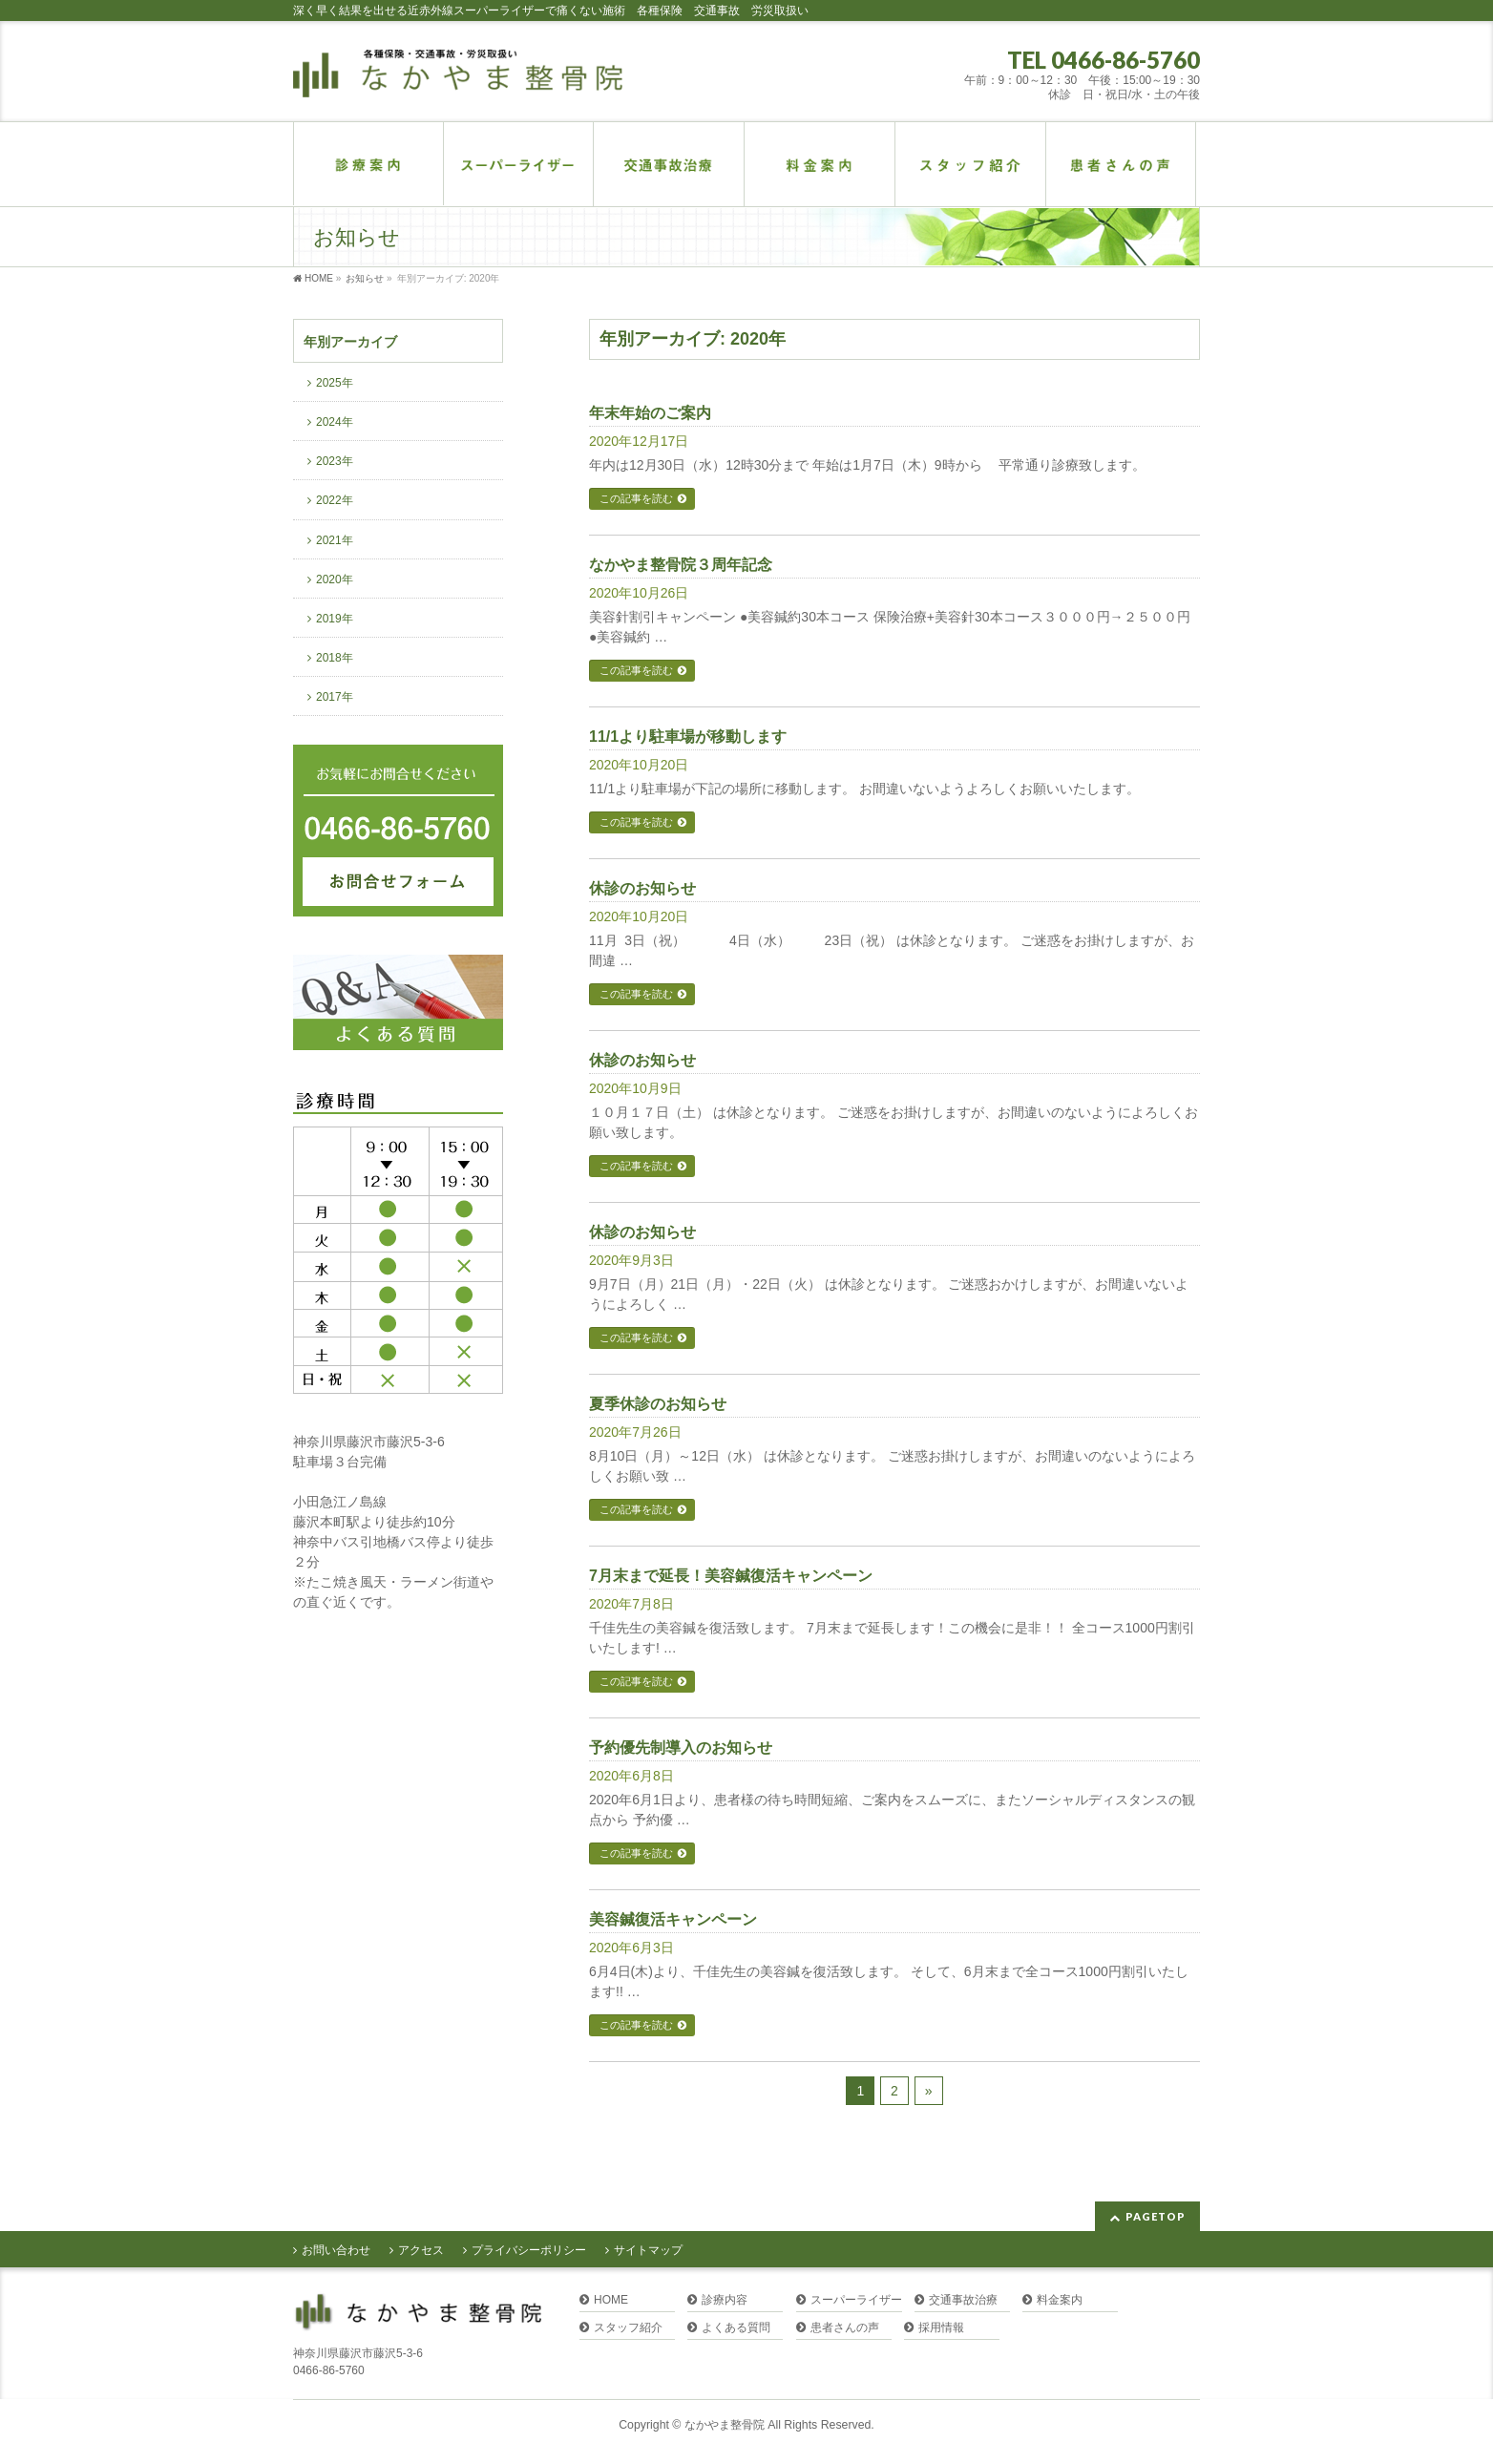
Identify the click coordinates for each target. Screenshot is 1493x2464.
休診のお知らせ (642, 888)
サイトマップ (648, 2250)
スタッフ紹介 (628, 2328)
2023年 (334, 461)
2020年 (334, 579)
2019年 (334, 618)
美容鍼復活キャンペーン (673, 1919)
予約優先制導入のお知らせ (680, 1747)
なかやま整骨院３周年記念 (680, 565)
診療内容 (724, 2300)
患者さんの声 (844, 2328)
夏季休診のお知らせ (657, 1404)
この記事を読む (636, 498)
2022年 (334, 500)
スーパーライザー (856, 2300)
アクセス (421, 2250)
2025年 (334, 383)
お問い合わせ (336, 2250)
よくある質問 (736, 2328)
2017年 (334, 697)
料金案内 (1060, 2300)
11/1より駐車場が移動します (688, 736)
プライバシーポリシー (529, 2250)
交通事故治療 (963, 2300)
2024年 (334, 422)
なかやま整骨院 (724, 2425)
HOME (611, 2300)
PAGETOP (1155, 2216)
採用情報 (941, 2328)
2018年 (334, 657)
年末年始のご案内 (650, 413)
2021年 (334, 540)
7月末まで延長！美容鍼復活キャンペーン (731, 1576)
